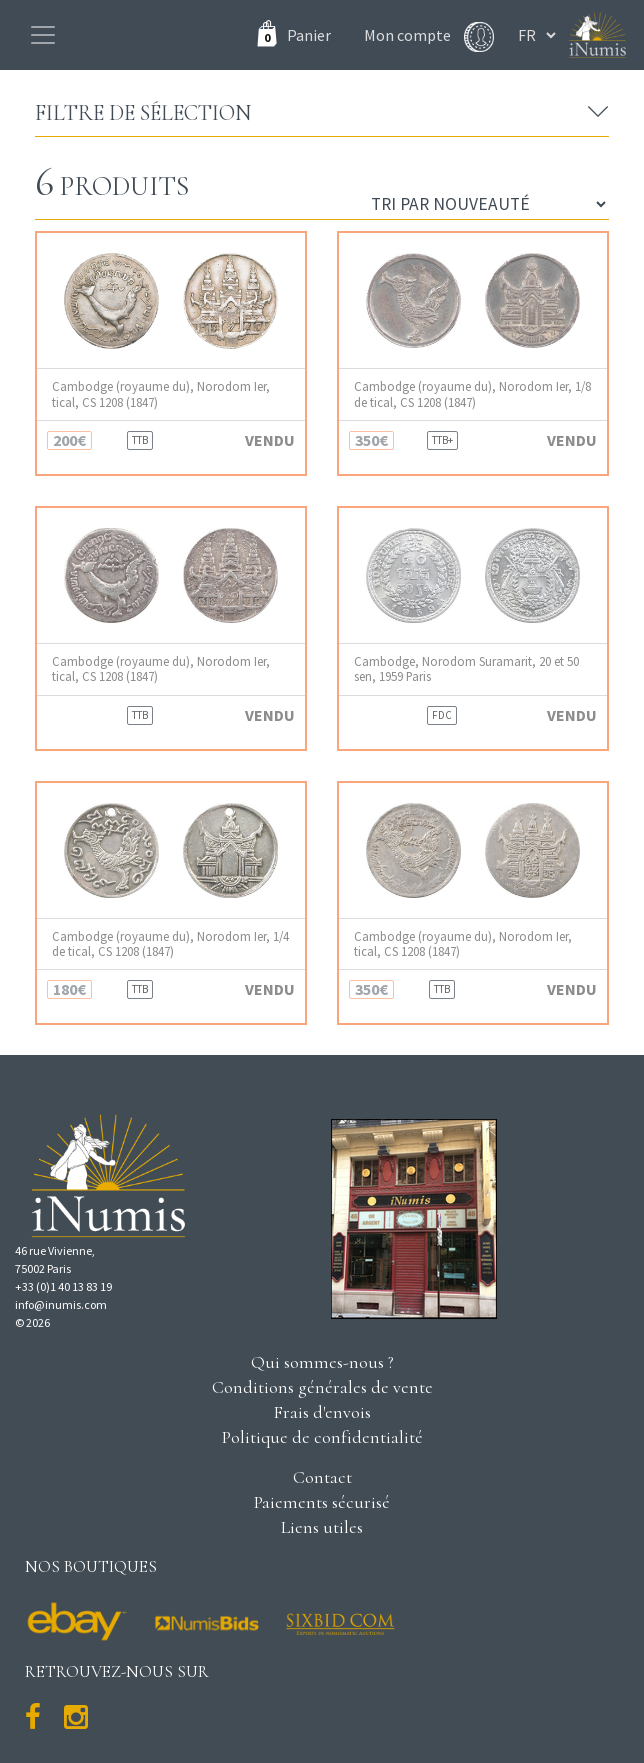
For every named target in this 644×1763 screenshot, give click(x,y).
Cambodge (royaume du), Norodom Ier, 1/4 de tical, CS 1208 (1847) (170, 944)
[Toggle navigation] (43, 35)
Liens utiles (322, 1527)
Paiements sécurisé (322, 1502)
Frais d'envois (322, 1412)
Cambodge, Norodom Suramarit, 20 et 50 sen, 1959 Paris (466, 669)
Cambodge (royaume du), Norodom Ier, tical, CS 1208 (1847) (161, 394)
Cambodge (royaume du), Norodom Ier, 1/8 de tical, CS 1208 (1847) (472, 394)
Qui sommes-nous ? (322, 1362)
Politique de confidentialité (322, 1437)
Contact (322, 1477)
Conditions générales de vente (322, 1387)
